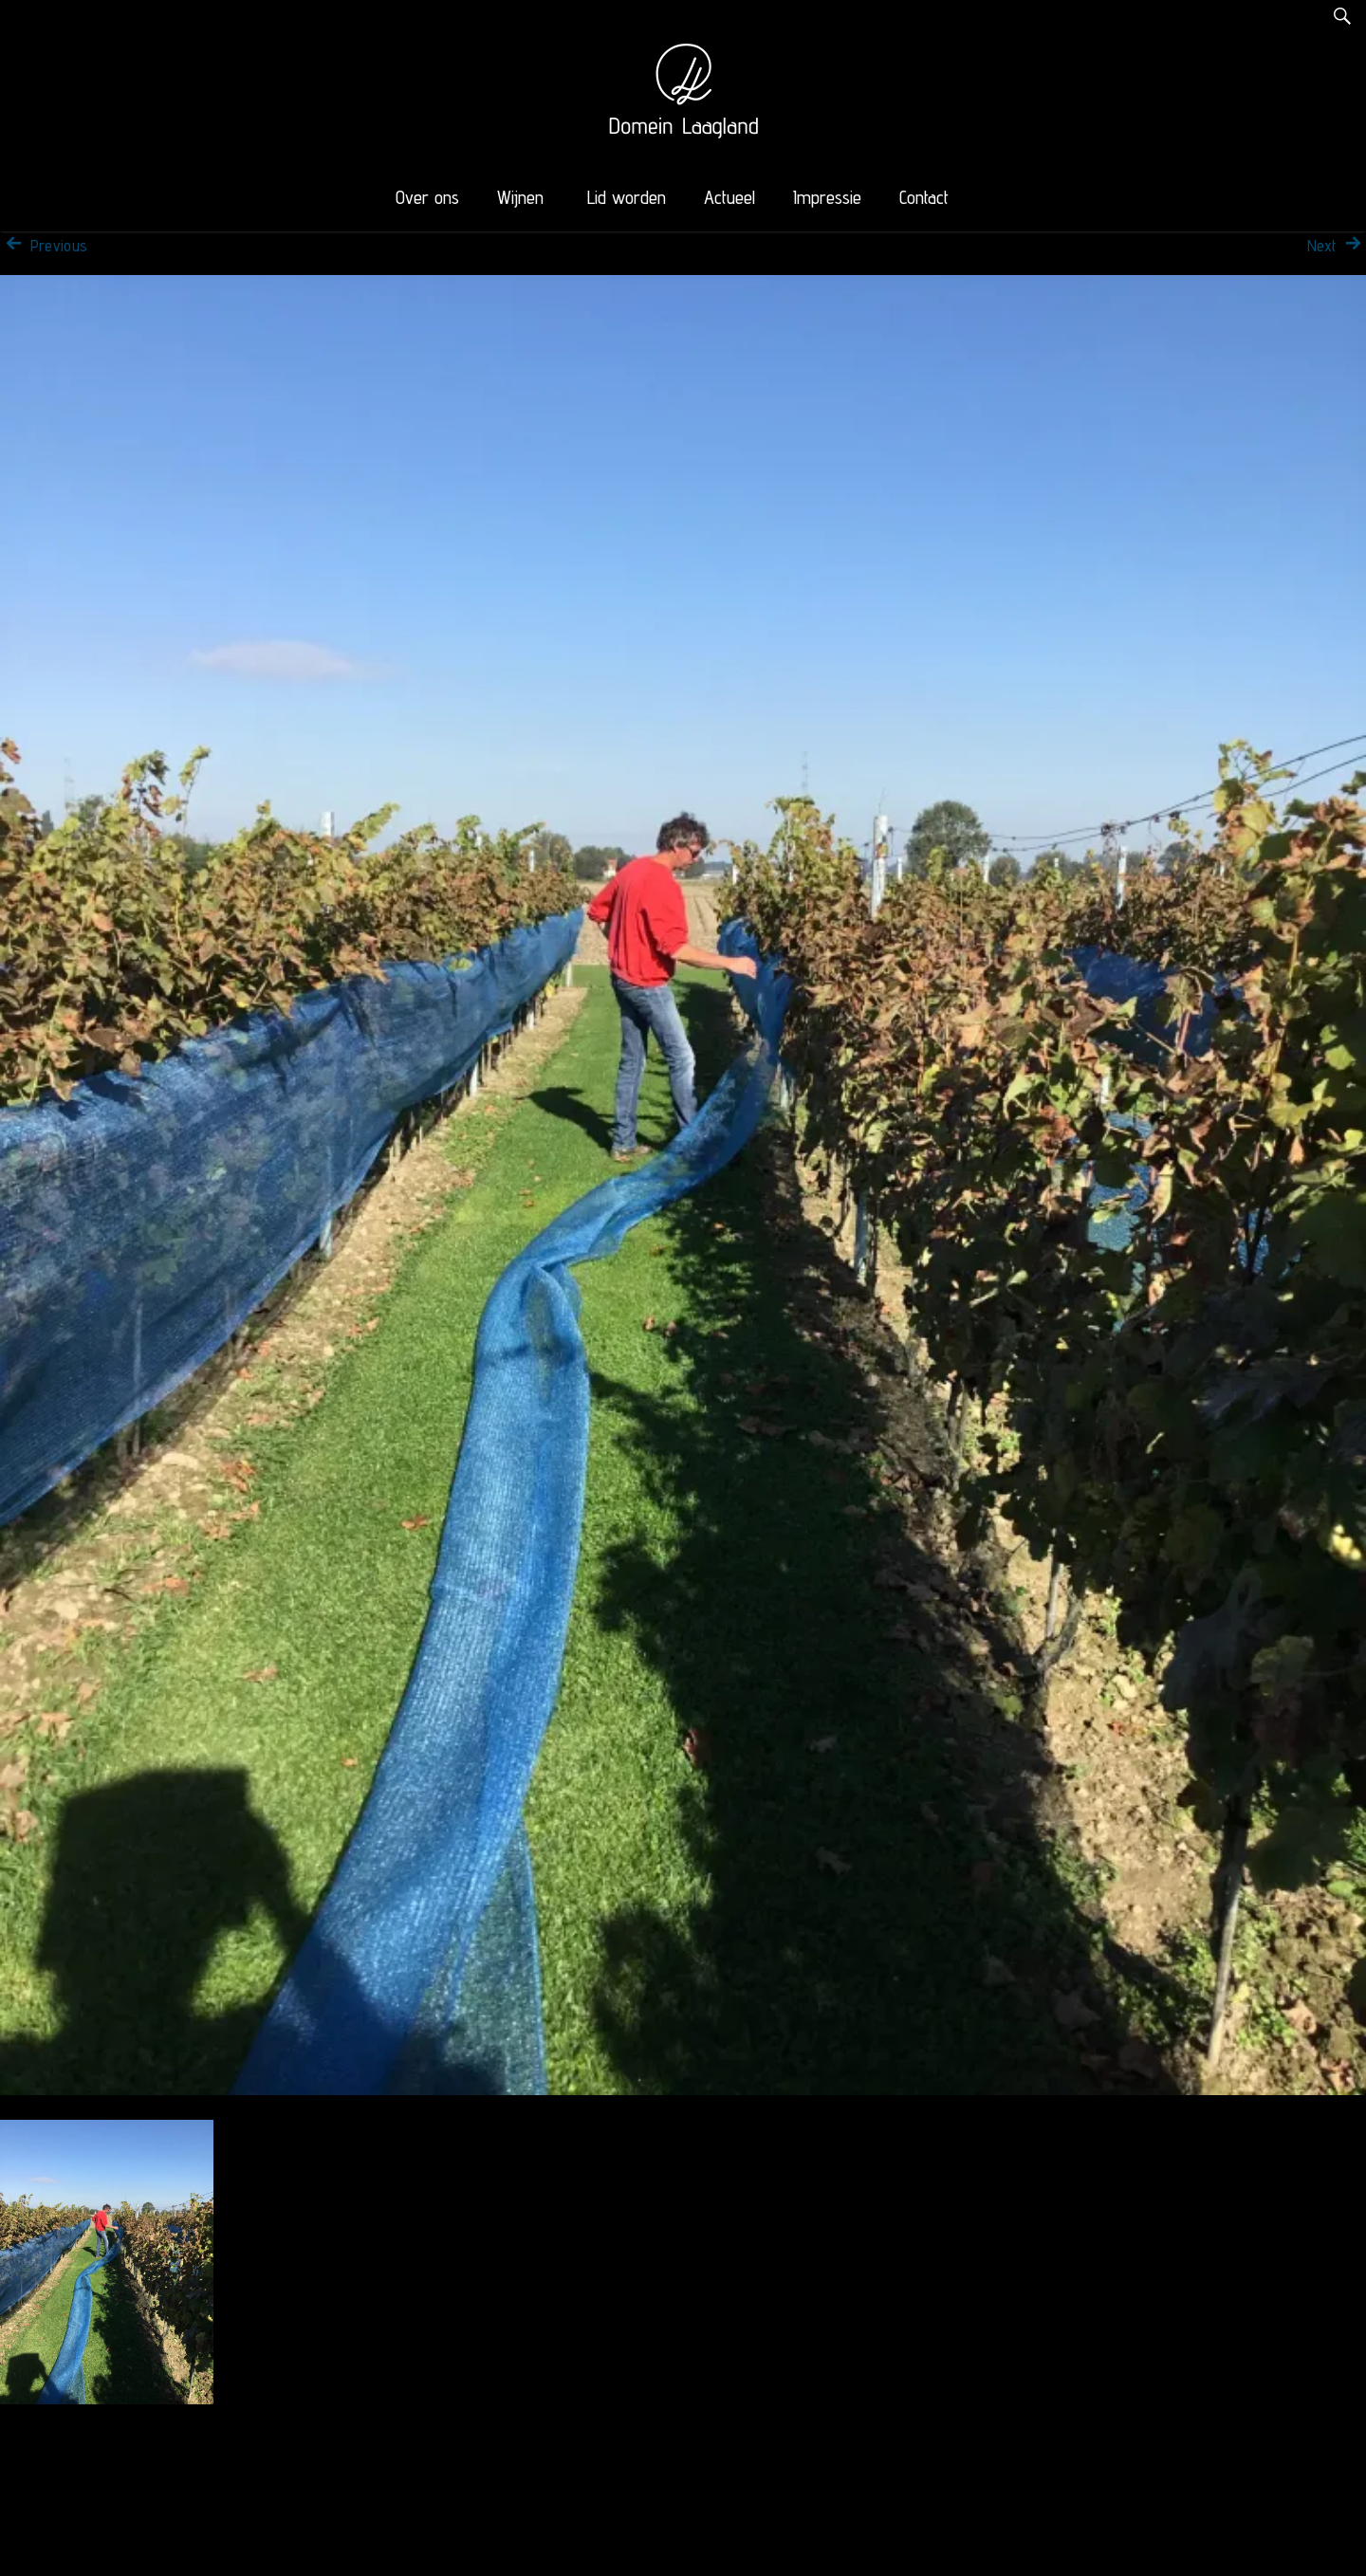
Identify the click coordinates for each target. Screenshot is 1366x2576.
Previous (43, 245)
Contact (924, 197)
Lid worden (626, 197)
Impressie (827, 197)
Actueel (729, 197)
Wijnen (520, 197)
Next (1336, 245)
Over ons (427, 197)
